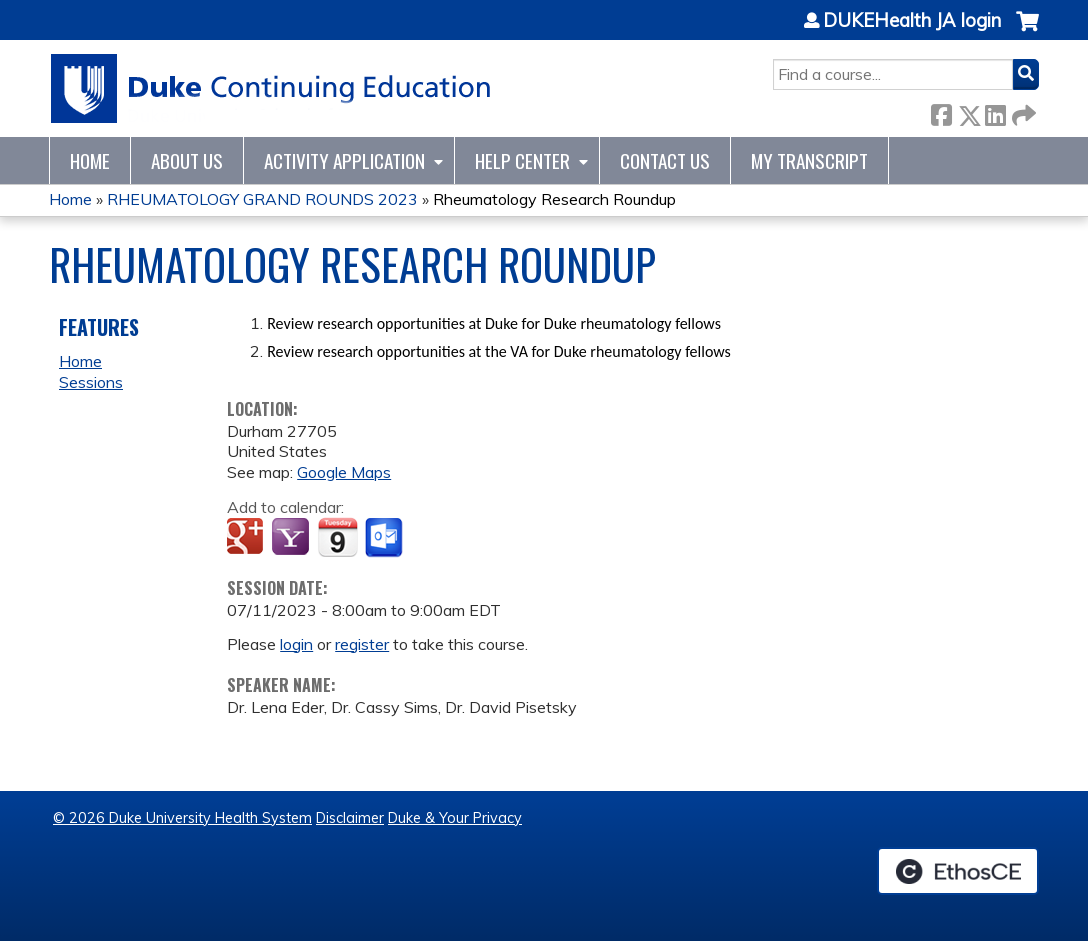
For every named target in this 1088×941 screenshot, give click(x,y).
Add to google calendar (247, 538)
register (362, 644)
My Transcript (809, 160)
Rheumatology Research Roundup (554, 199)
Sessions (91, 382)
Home (90, 160)
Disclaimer (350, 818)
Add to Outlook (385, 538)
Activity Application (344, 160)
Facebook (941, 111)
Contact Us (665, 160)
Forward (1022, 111)
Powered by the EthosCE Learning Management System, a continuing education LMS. (958, 871)
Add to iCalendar (337, 537)
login (296, 644)
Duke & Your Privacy (455, 818)
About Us (187, 160)
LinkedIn (995, 111)
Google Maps (344, 472)
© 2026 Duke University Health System (182, 818)
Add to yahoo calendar (292, 538)
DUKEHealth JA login (912, 21)
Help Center (522, 160)
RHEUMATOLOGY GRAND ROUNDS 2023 (262, 199)
